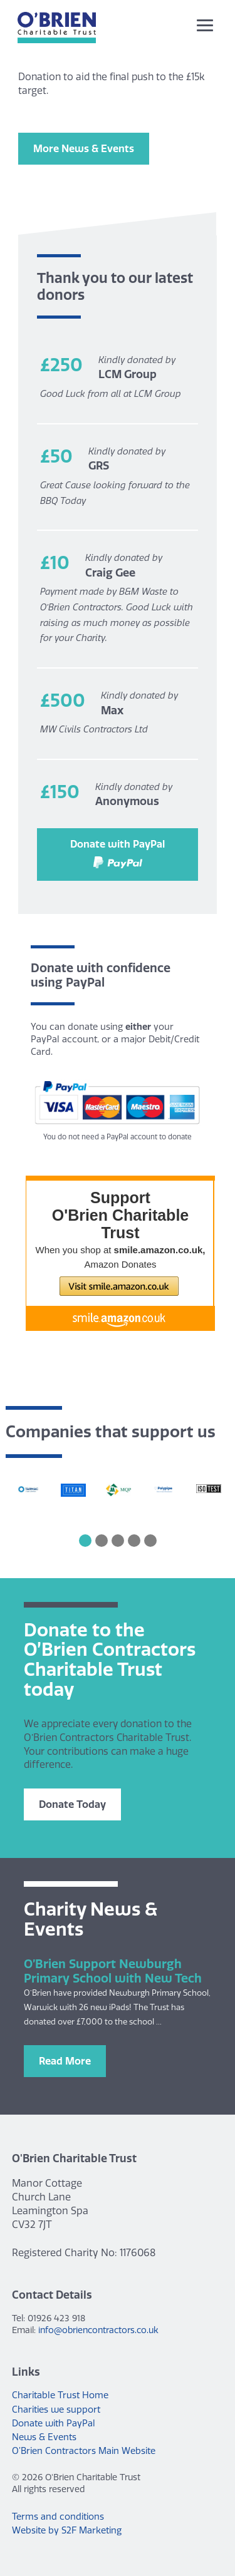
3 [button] (118, 1540)
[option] (28, 1490)
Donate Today (72, 1804)
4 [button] (134, 1540)
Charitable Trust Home (60, 2395)
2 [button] (101, 1540)
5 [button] (150, 1540)
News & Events (44, 2437)
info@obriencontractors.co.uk (98, 2330)
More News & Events (83, 148)
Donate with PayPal (117, 853)
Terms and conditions (58, 2516)
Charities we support (56, 2409)
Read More (65, 2061)
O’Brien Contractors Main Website (83, 2450)
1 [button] (85, 1540)
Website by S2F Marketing (67, 2530)
